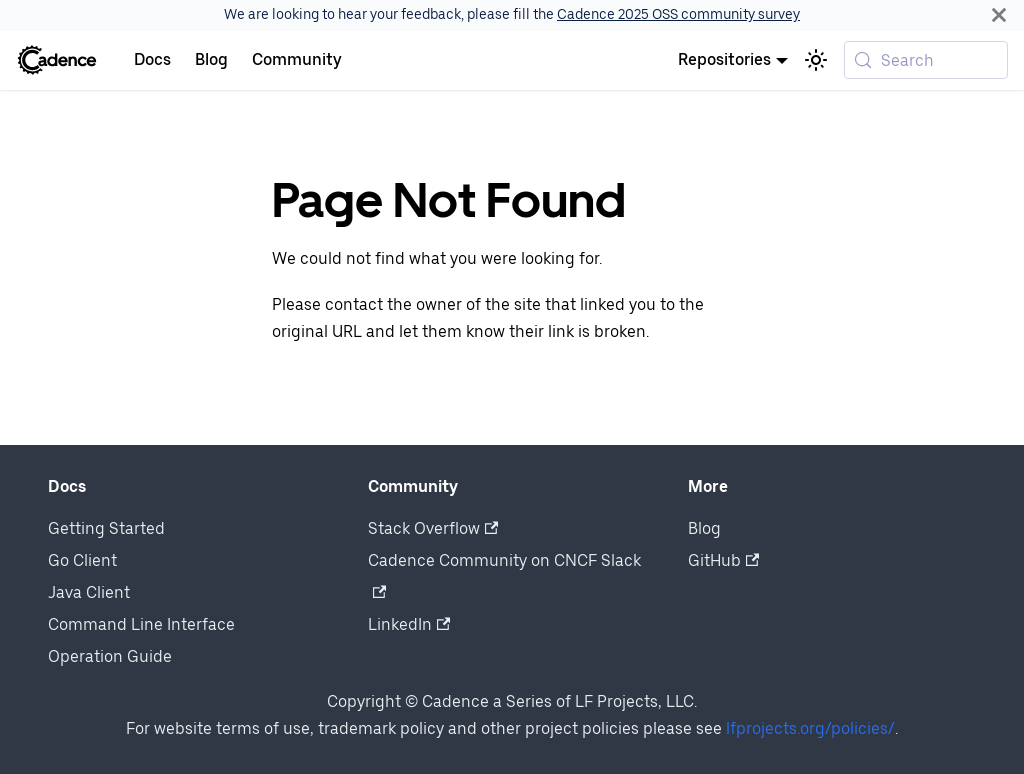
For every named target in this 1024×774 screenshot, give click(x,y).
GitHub (723, 560)
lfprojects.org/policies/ (810, 728)
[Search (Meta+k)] (926, 60)
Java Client (89, 592)
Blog (211, 59)
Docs (152, 59)
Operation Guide (110, 656)
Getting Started (106, 528)
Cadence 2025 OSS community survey (678, 14)
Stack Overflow (433, 528)
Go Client (82, 560)
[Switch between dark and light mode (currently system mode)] (816, 60)
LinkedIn (409, 624)
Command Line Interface (141, 624)
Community (297, 59)
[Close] (999, 14)
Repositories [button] (724, 59)
